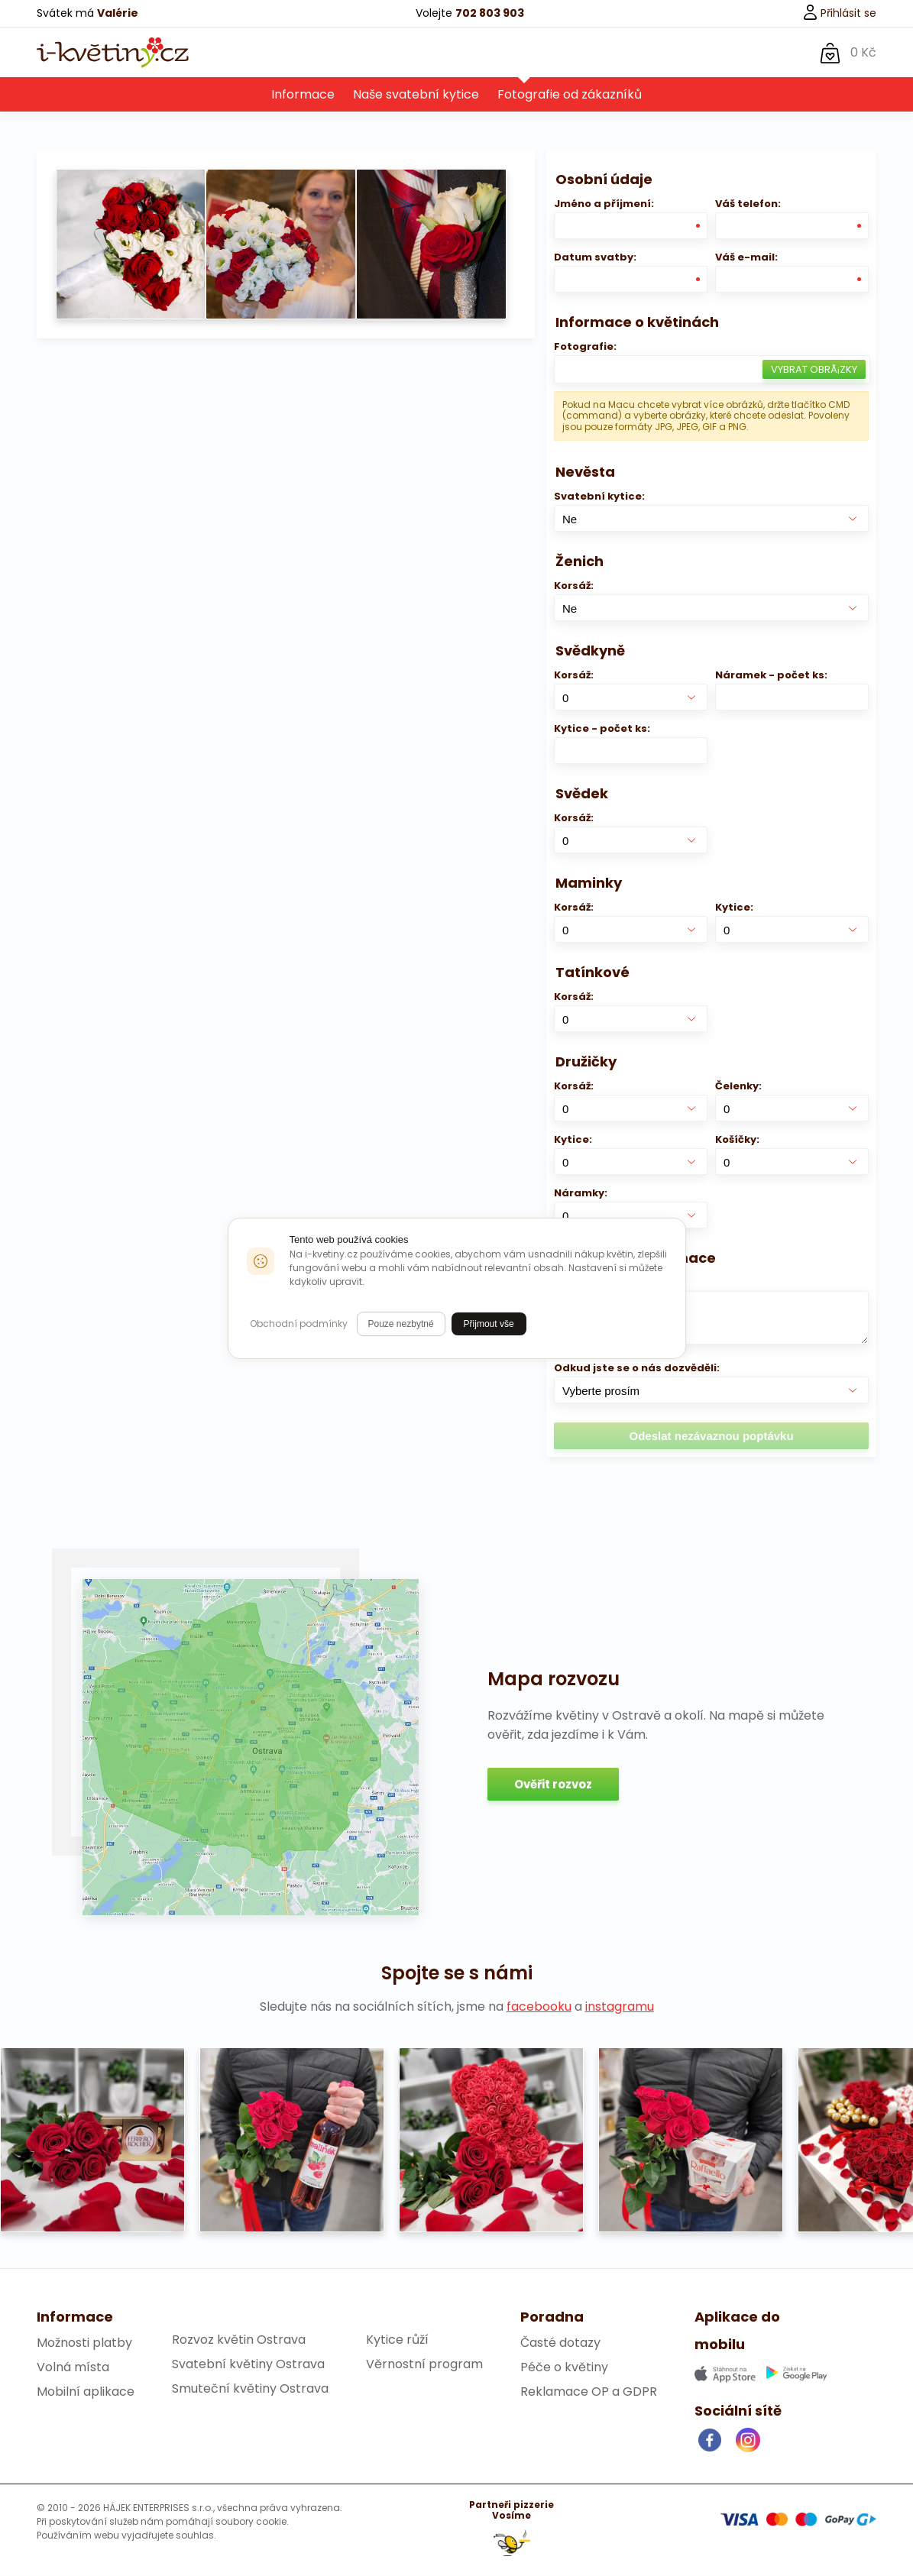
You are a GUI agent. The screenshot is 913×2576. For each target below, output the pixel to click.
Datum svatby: (595, 258)
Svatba (517, 52)
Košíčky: (737, 1140)
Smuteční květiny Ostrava (250, 2389)
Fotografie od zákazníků (569, 95)
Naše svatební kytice (416, 95)
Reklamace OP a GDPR (588, 2392)
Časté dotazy (560, 2343)
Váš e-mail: (746, 258)
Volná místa (73, 2368)
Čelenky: (738, 1086)
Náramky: (580, 1193)
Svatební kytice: (599, 497)
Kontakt (593, 52)
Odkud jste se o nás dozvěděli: (637, 1368)
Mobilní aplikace (85, 2392)
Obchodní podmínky (299, 1323)
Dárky (386, 52)
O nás (449, 52)
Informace (303, 95)
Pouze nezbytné (401, 1324)
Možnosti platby (84, 2343)
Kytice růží (397, 2340)
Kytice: (734, 908)
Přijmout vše (489, 1324)
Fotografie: (585, 347)
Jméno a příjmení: (604, 204)
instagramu (619, 2007)
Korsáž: (574, 586)
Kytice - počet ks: (602, 729)
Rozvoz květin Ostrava (239, 2340)
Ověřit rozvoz (553, 1785)
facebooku (539, 2007)
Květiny (318, 52)
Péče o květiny (564, 2368)
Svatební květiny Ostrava (248, 2365)
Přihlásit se (839, 13)
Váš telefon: (748, 204)
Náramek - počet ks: (771, 675)
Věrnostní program (424, 2365)
